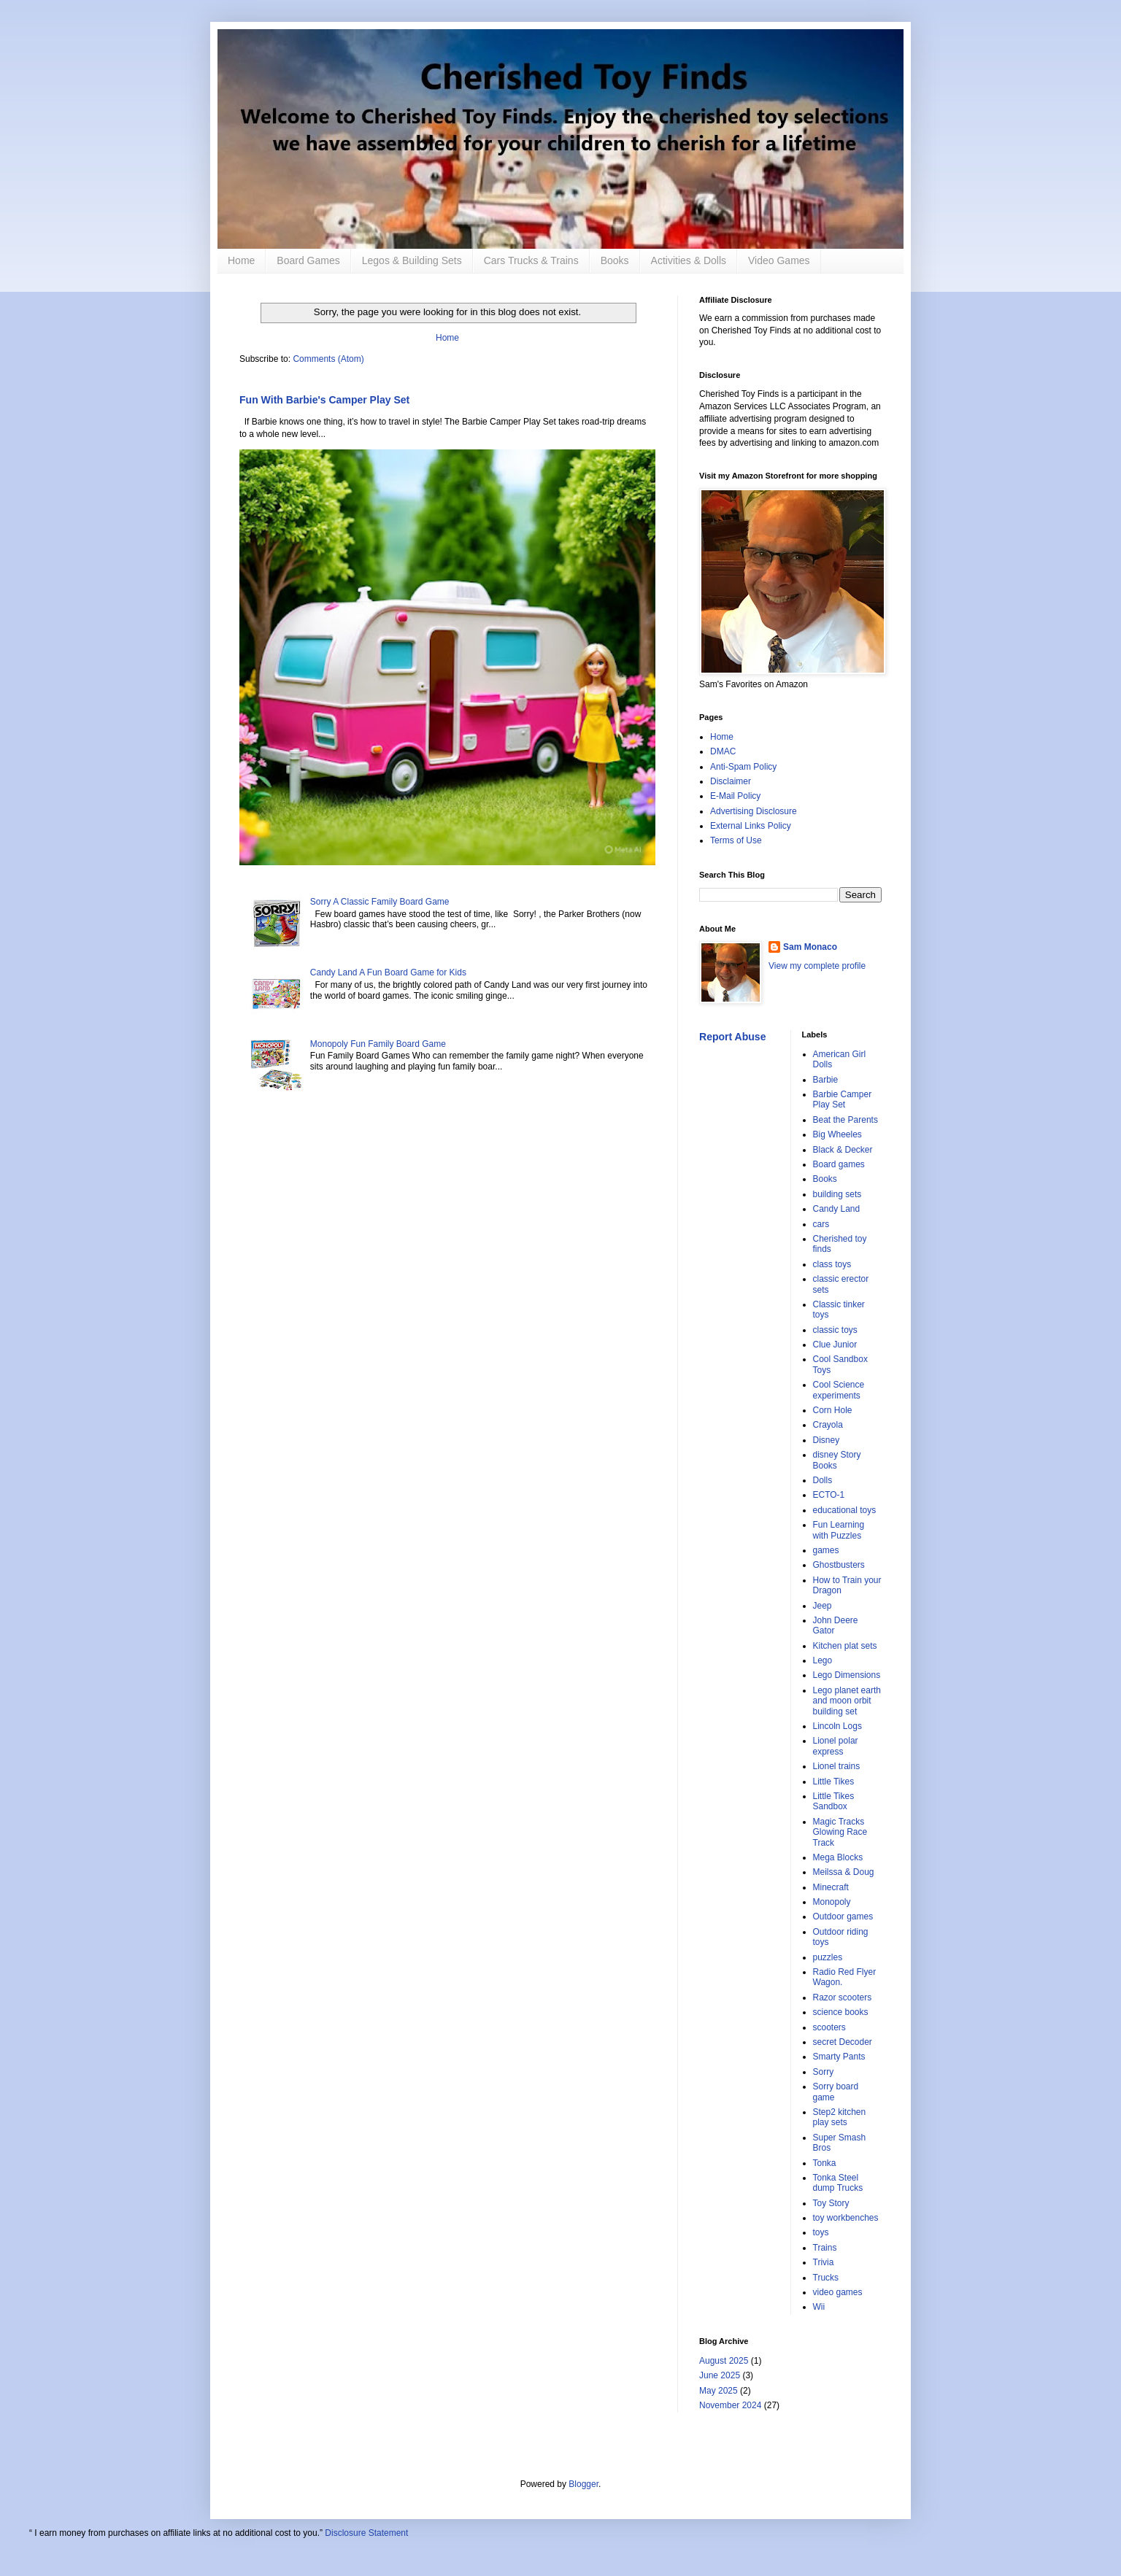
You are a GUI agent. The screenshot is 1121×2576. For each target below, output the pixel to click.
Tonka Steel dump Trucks (838, 2183)
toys (821, 2232)
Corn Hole (832, 1410)
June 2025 (719, 2375)
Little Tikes (834, 1781)
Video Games (779, 260)
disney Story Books (837, 1460)
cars (821, 1224)
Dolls (823, 1480)
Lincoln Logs (837, 1726)
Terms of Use (736, 840)
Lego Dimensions (847, 1675)
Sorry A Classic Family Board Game (380, 902)
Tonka (824, 2163)
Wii (819, 2307)
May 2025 (718, 2391)
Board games (839, 1164)
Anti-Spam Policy (743, 767)
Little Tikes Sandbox (834, 1801)
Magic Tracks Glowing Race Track (840, 1832)
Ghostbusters (839, 1565)
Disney (826, 1440)
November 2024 (730, 2405)
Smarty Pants (839, 2056)
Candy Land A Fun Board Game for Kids (388, 972)
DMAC (723, 751)
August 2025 (723, 2361)
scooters (829, 2027)
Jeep (822, 1606)
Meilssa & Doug (843, 1872)
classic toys (835, 1330)
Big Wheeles (837, 1134)
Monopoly (832, 1902)
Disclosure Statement (366, 2533)
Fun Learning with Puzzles (839, 1530)
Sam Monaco (810, 947)
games (826, 1550)
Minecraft (831, 1887)
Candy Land (836, 1209)
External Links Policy (750, 826)
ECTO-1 (829, 1495)
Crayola (828, 1425)
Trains (825, 2248)
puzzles (828, 1957)
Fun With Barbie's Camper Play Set (324, 400)
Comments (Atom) (328, 359)
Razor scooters (842, 1997)
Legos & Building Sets (412, 260)
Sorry (823, 2072)
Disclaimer (730, 781)
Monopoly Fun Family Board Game (378, 1044)
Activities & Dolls (688, 260)
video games (838, 2292)
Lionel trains (836, 1766)
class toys (832, 1264)
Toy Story (831, 2203)
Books (615, 260)
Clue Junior (835, 1344)
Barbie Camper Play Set (842, 1099)
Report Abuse (732, 1037)
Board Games (308, 260)
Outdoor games (843, 1916)
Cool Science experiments (839, 1390)
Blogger (583, 2484)
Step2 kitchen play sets (839, 2117)
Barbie (826, 1080)
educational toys (845, 1510)
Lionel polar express (835, 1746)
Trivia (823, 2262)
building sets (837, 1194)
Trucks (826, 2278)
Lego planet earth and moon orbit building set (847, 1701)
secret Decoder (842, 2042)
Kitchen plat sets (845, 1646)
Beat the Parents (845, 1120)
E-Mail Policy (735, 796)
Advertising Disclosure (753, 811)
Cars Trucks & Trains (531, 260)
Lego (823, 1660)
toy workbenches (846, 2218)
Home (241, 260)
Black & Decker (843, 1150)
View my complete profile (817, 966)
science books (840, 2012)
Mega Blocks (838, 1857)
